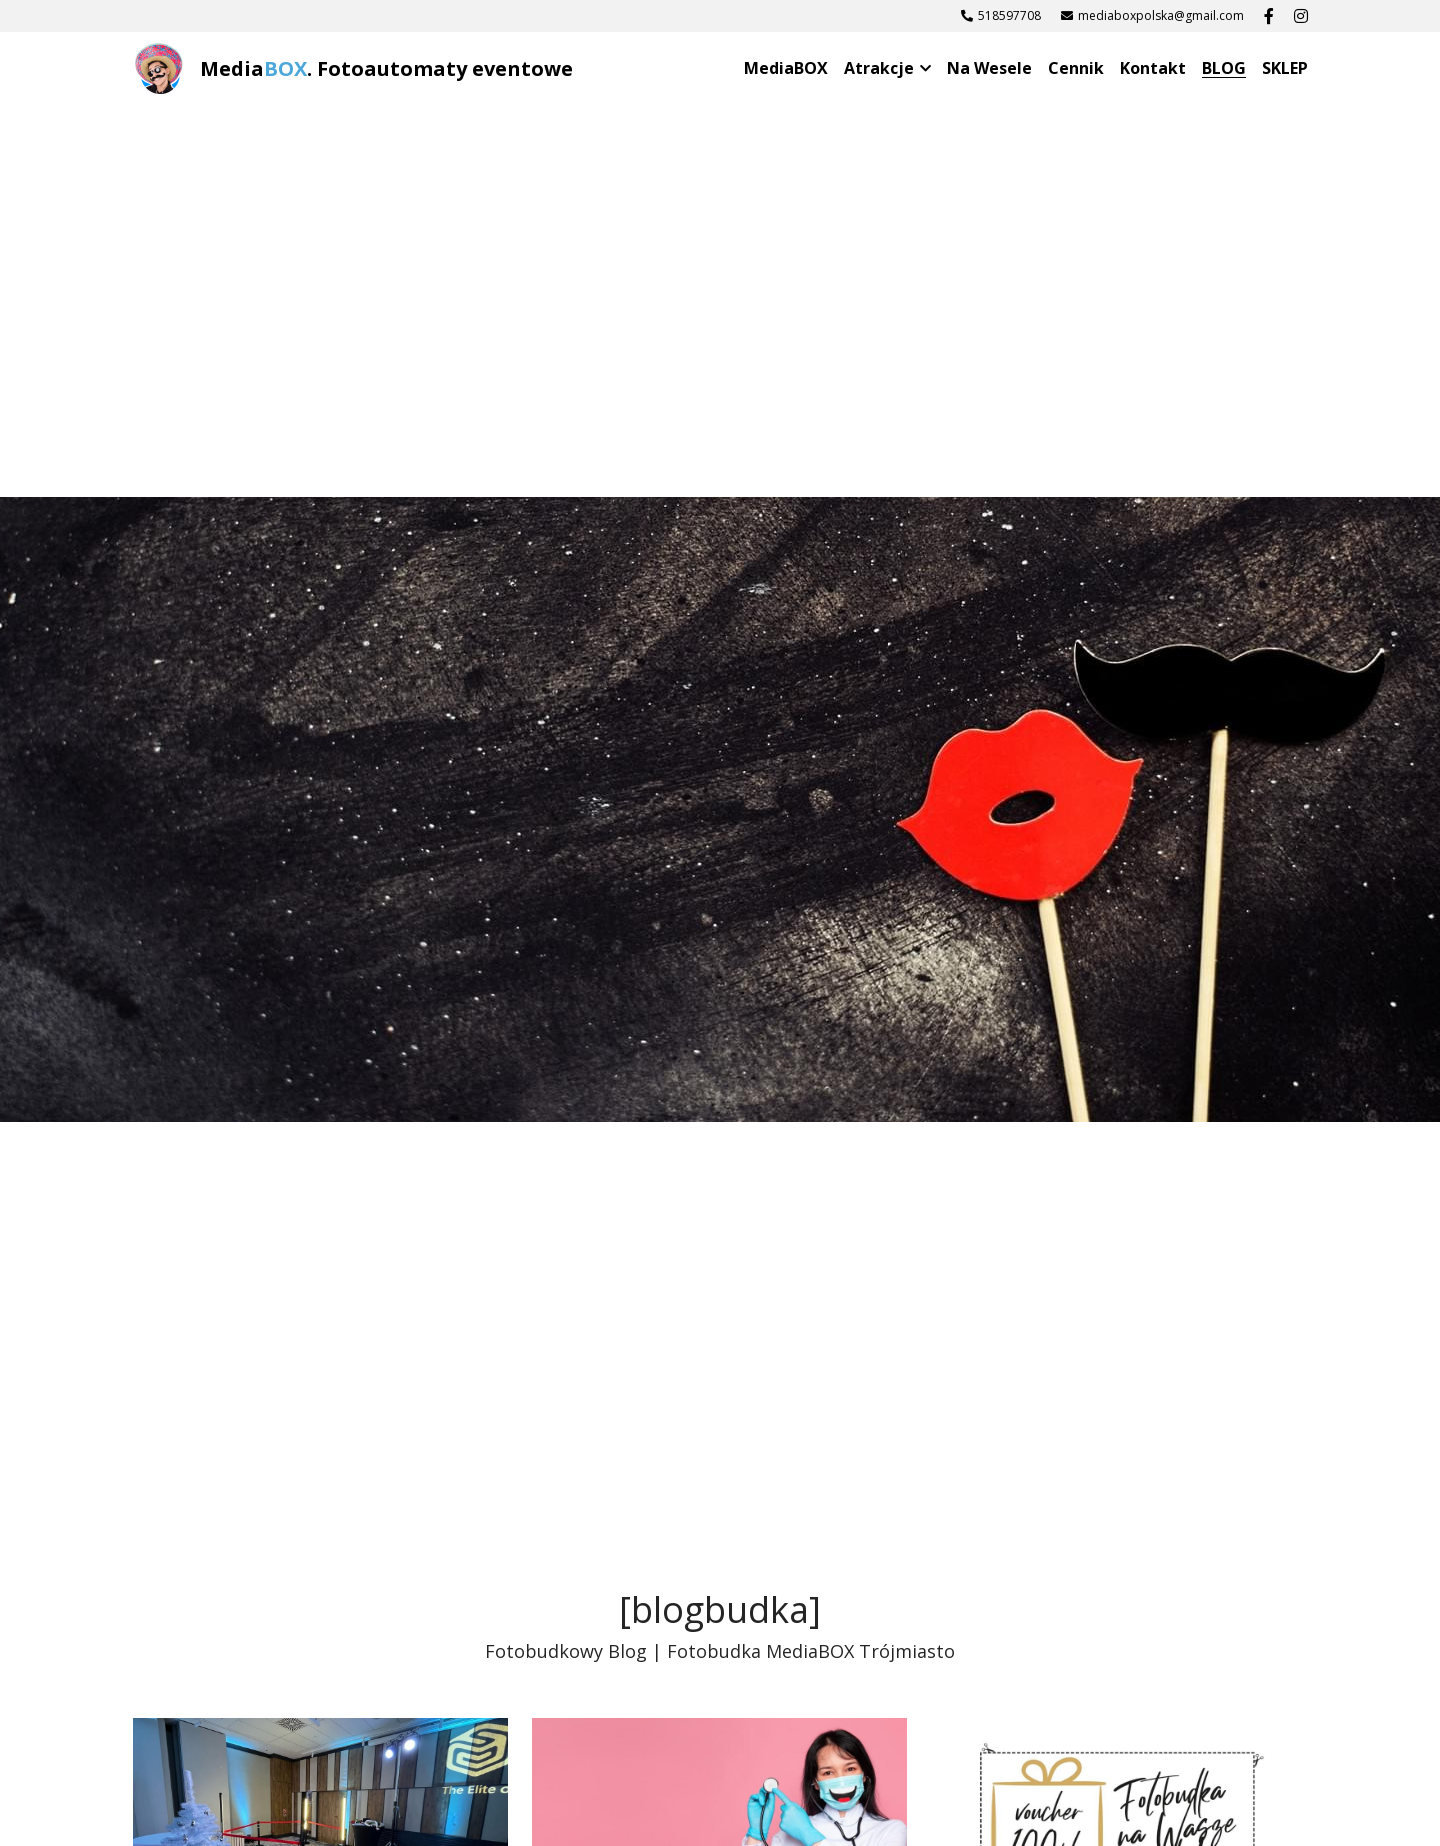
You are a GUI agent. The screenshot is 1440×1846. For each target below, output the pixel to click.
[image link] (158, 67)
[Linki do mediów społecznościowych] (1269, 16)
